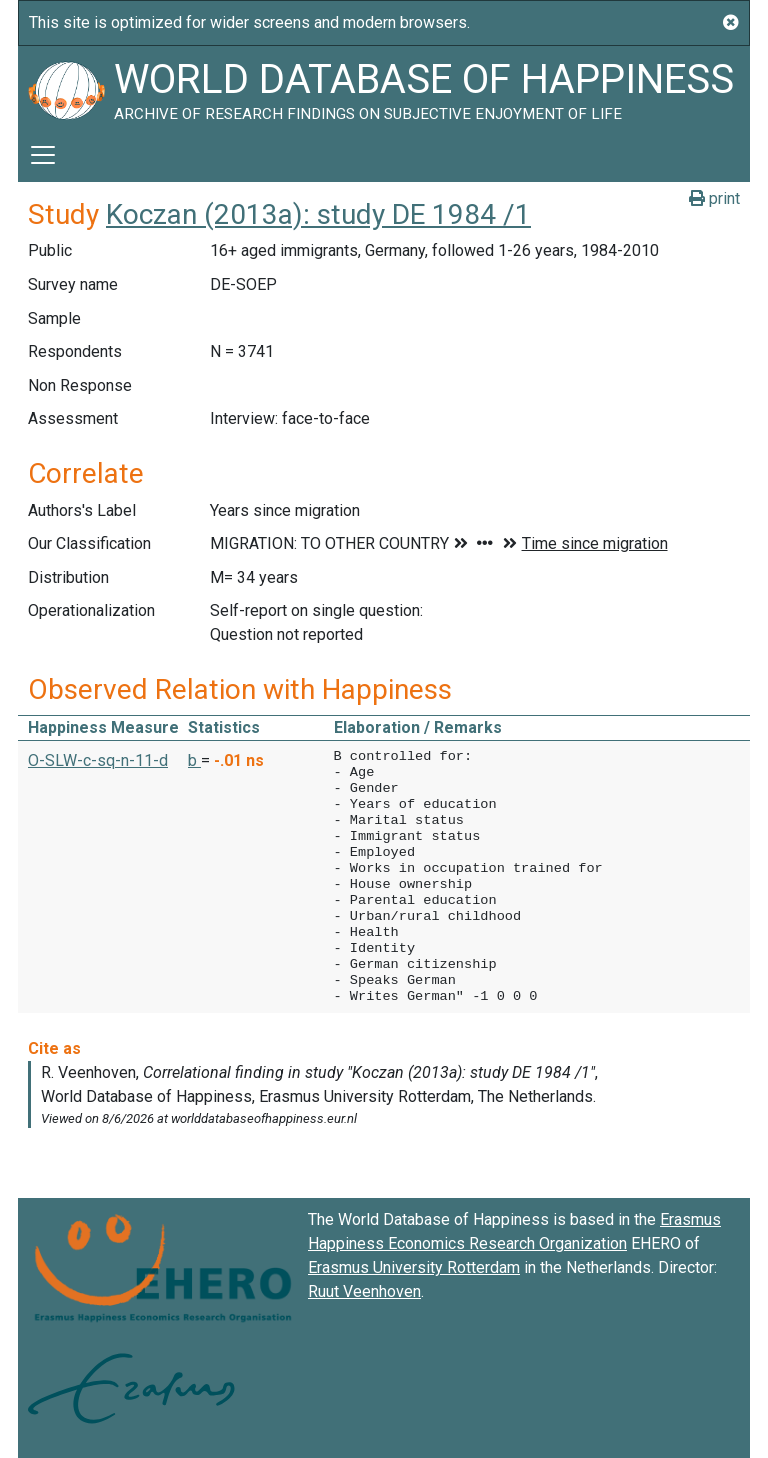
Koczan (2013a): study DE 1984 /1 (318, 214)
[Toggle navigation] (43, 155)
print (714, 198)
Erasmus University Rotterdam (414, 1267)
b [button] (194, 760)
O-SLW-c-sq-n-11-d (98, 760)
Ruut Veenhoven (364, 1291)
